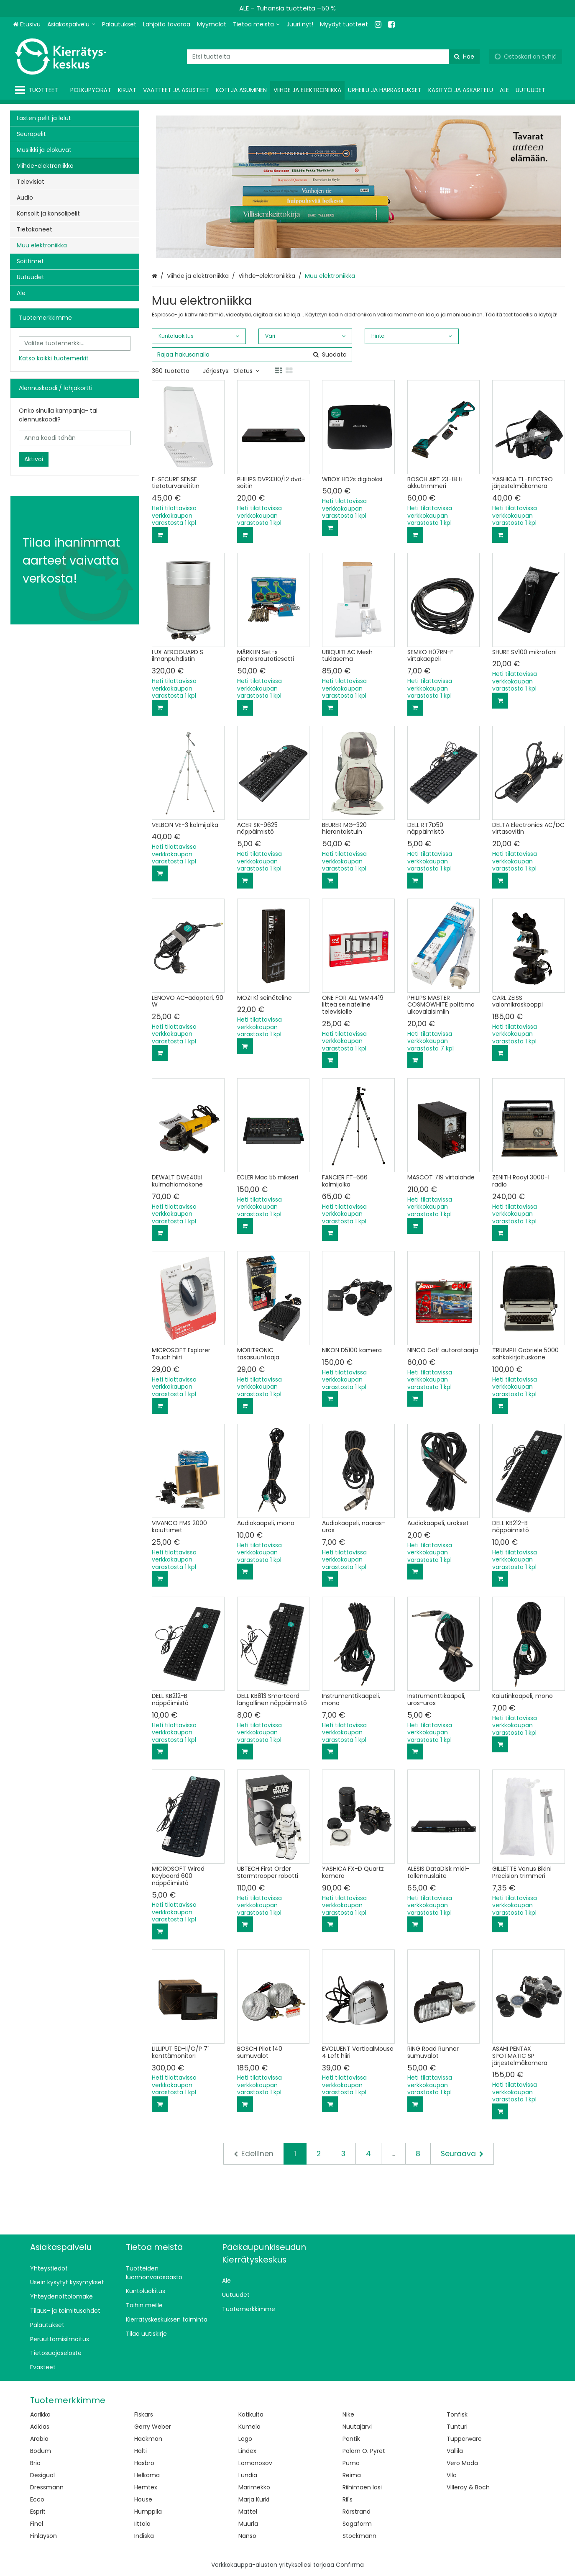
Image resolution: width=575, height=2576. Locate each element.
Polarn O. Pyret (363, 2451)
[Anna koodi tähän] (74, 438)
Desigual (42, 2475)
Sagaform (357, 2523)
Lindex (247, 2451)
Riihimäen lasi (362, 2487)
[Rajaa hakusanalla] (252, 354)
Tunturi (457, 2426)
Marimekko (254, 2487)
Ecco (37, 2499)
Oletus (246, 371)
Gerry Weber (152, 2426)
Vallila (455, 2451)
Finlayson (43, 2536)
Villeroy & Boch (468, 2487)
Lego (245, 2439)
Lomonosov (255, 2463)
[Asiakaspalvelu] (71, 24)
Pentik (351, 2439)
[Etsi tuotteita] (333, 56)
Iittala (142, 2523)
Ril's (347, 2499)
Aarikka (40, 2414)
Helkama (147, 2475)
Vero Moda (462, 2463)
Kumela (249, 2426)
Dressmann (47, 2487)
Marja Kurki (253, 2499)
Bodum (40, 2451)
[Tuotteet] (38, 90)
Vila (452, 2475)
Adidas (39, 2426)
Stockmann (359, 2536)
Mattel (247, 2511)
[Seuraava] (462, 2154)
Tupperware (464, 2439)
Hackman (148, 2439)
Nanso (247, 2536)
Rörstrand (356, 2511)
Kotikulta (250, 2414)
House (143, 2499)
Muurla (248, 2523)
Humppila (148, 2511)
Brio (35, 2463)
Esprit (38, 2511)
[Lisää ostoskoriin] (160, 535)
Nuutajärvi (357, 2426)
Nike (348, 2414)
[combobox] (333, 56)
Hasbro (144, 2463)
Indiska (144, 2536)
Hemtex (145, 2487)
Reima (351, 2475)
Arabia (39, 2439)
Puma (351, 2463)
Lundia (247, 2475)
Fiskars (143, 2414)
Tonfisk (457, 2414)
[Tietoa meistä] (256, 24)
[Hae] (464, 56)
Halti (140, 2451)
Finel (36, 2523)
